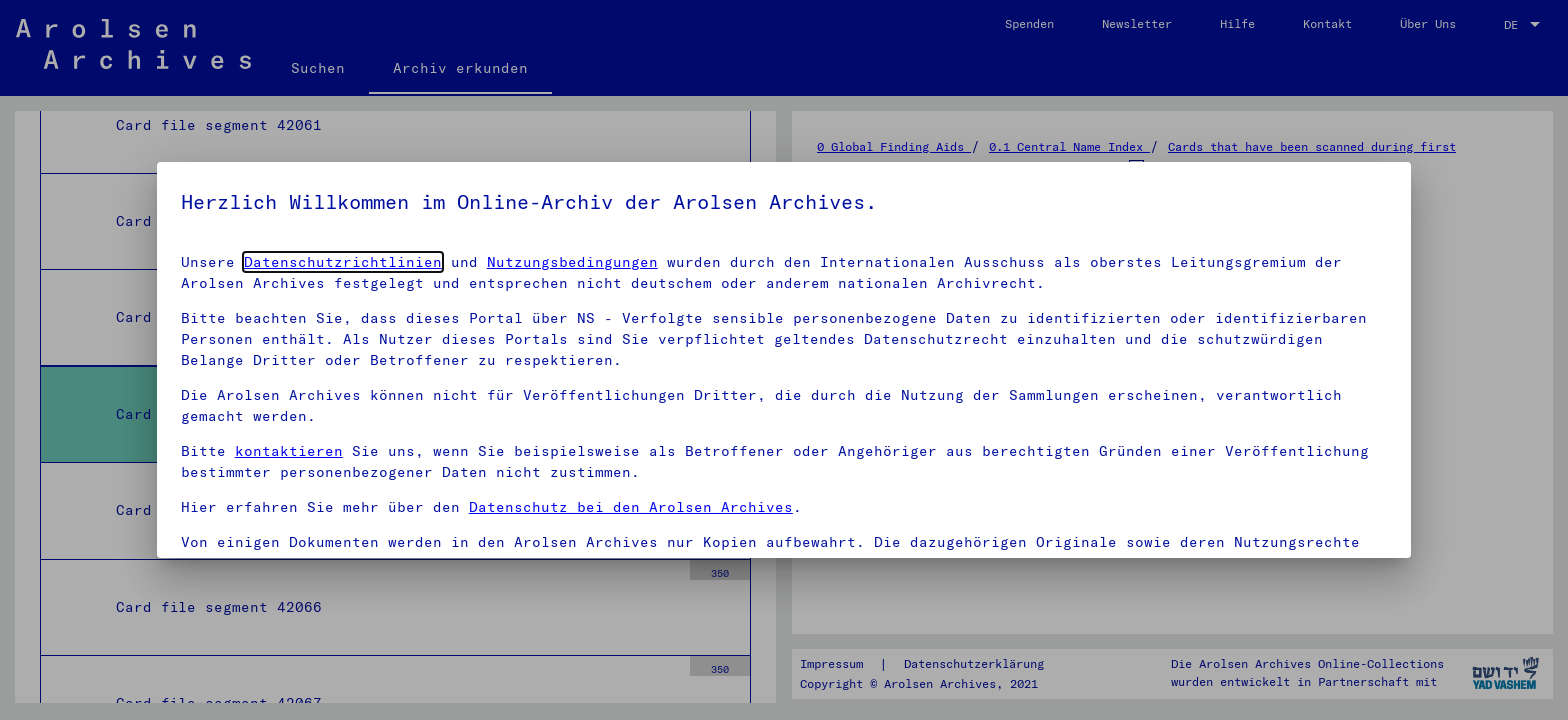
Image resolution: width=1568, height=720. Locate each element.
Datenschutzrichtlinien (343, 262)
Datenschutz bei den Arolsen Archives (631, 507)
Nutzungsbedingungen (572, 262)
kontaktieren (289, 451)
